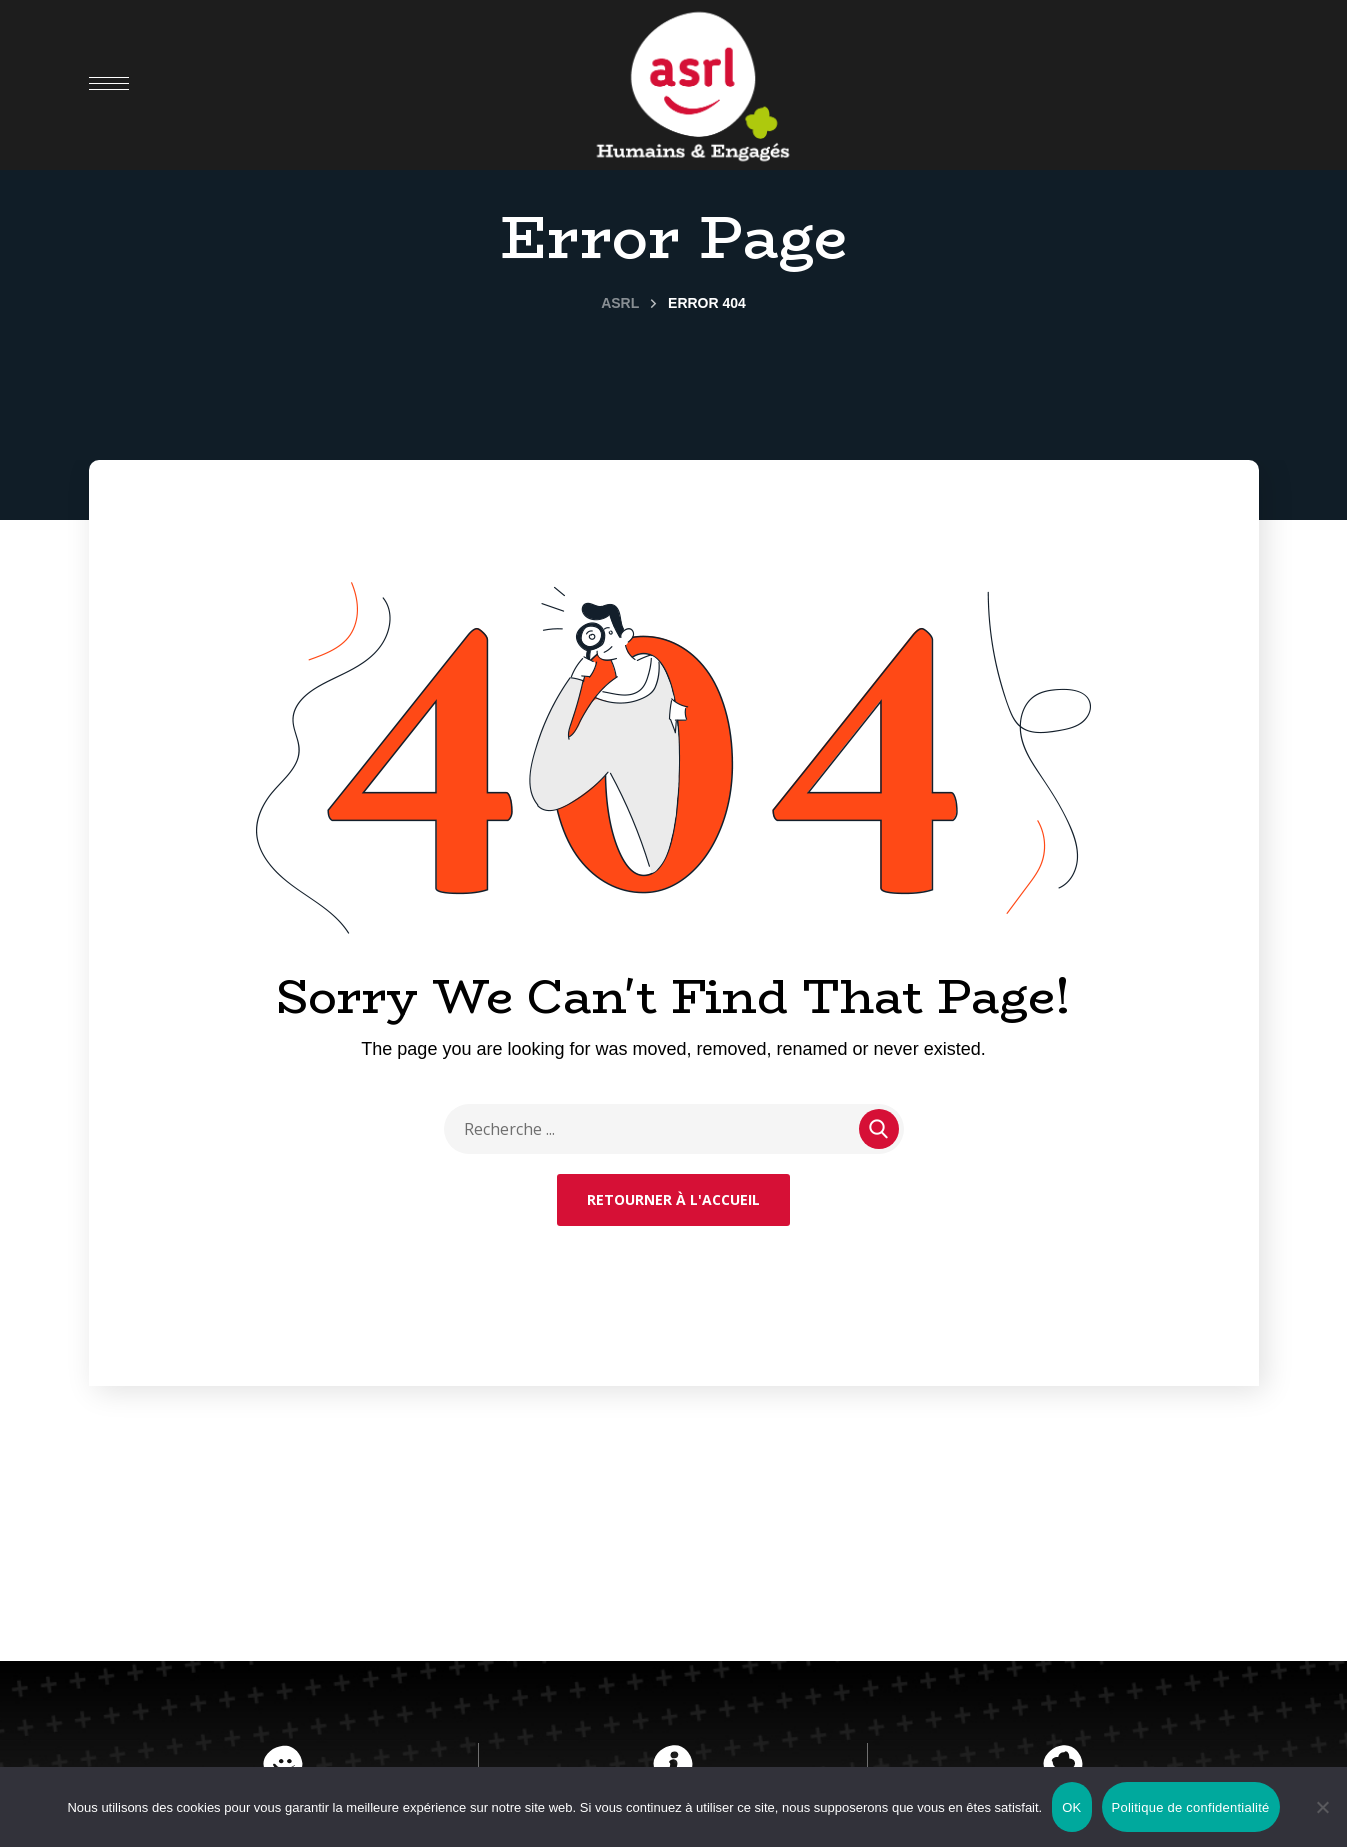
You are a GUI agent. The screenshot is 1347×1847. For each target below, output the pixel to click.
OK (1071, 1807)
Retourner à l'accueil (673, 1199)
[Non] (1322, 1807)
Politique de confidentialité (1191, 1807)
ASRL (620, 303)
